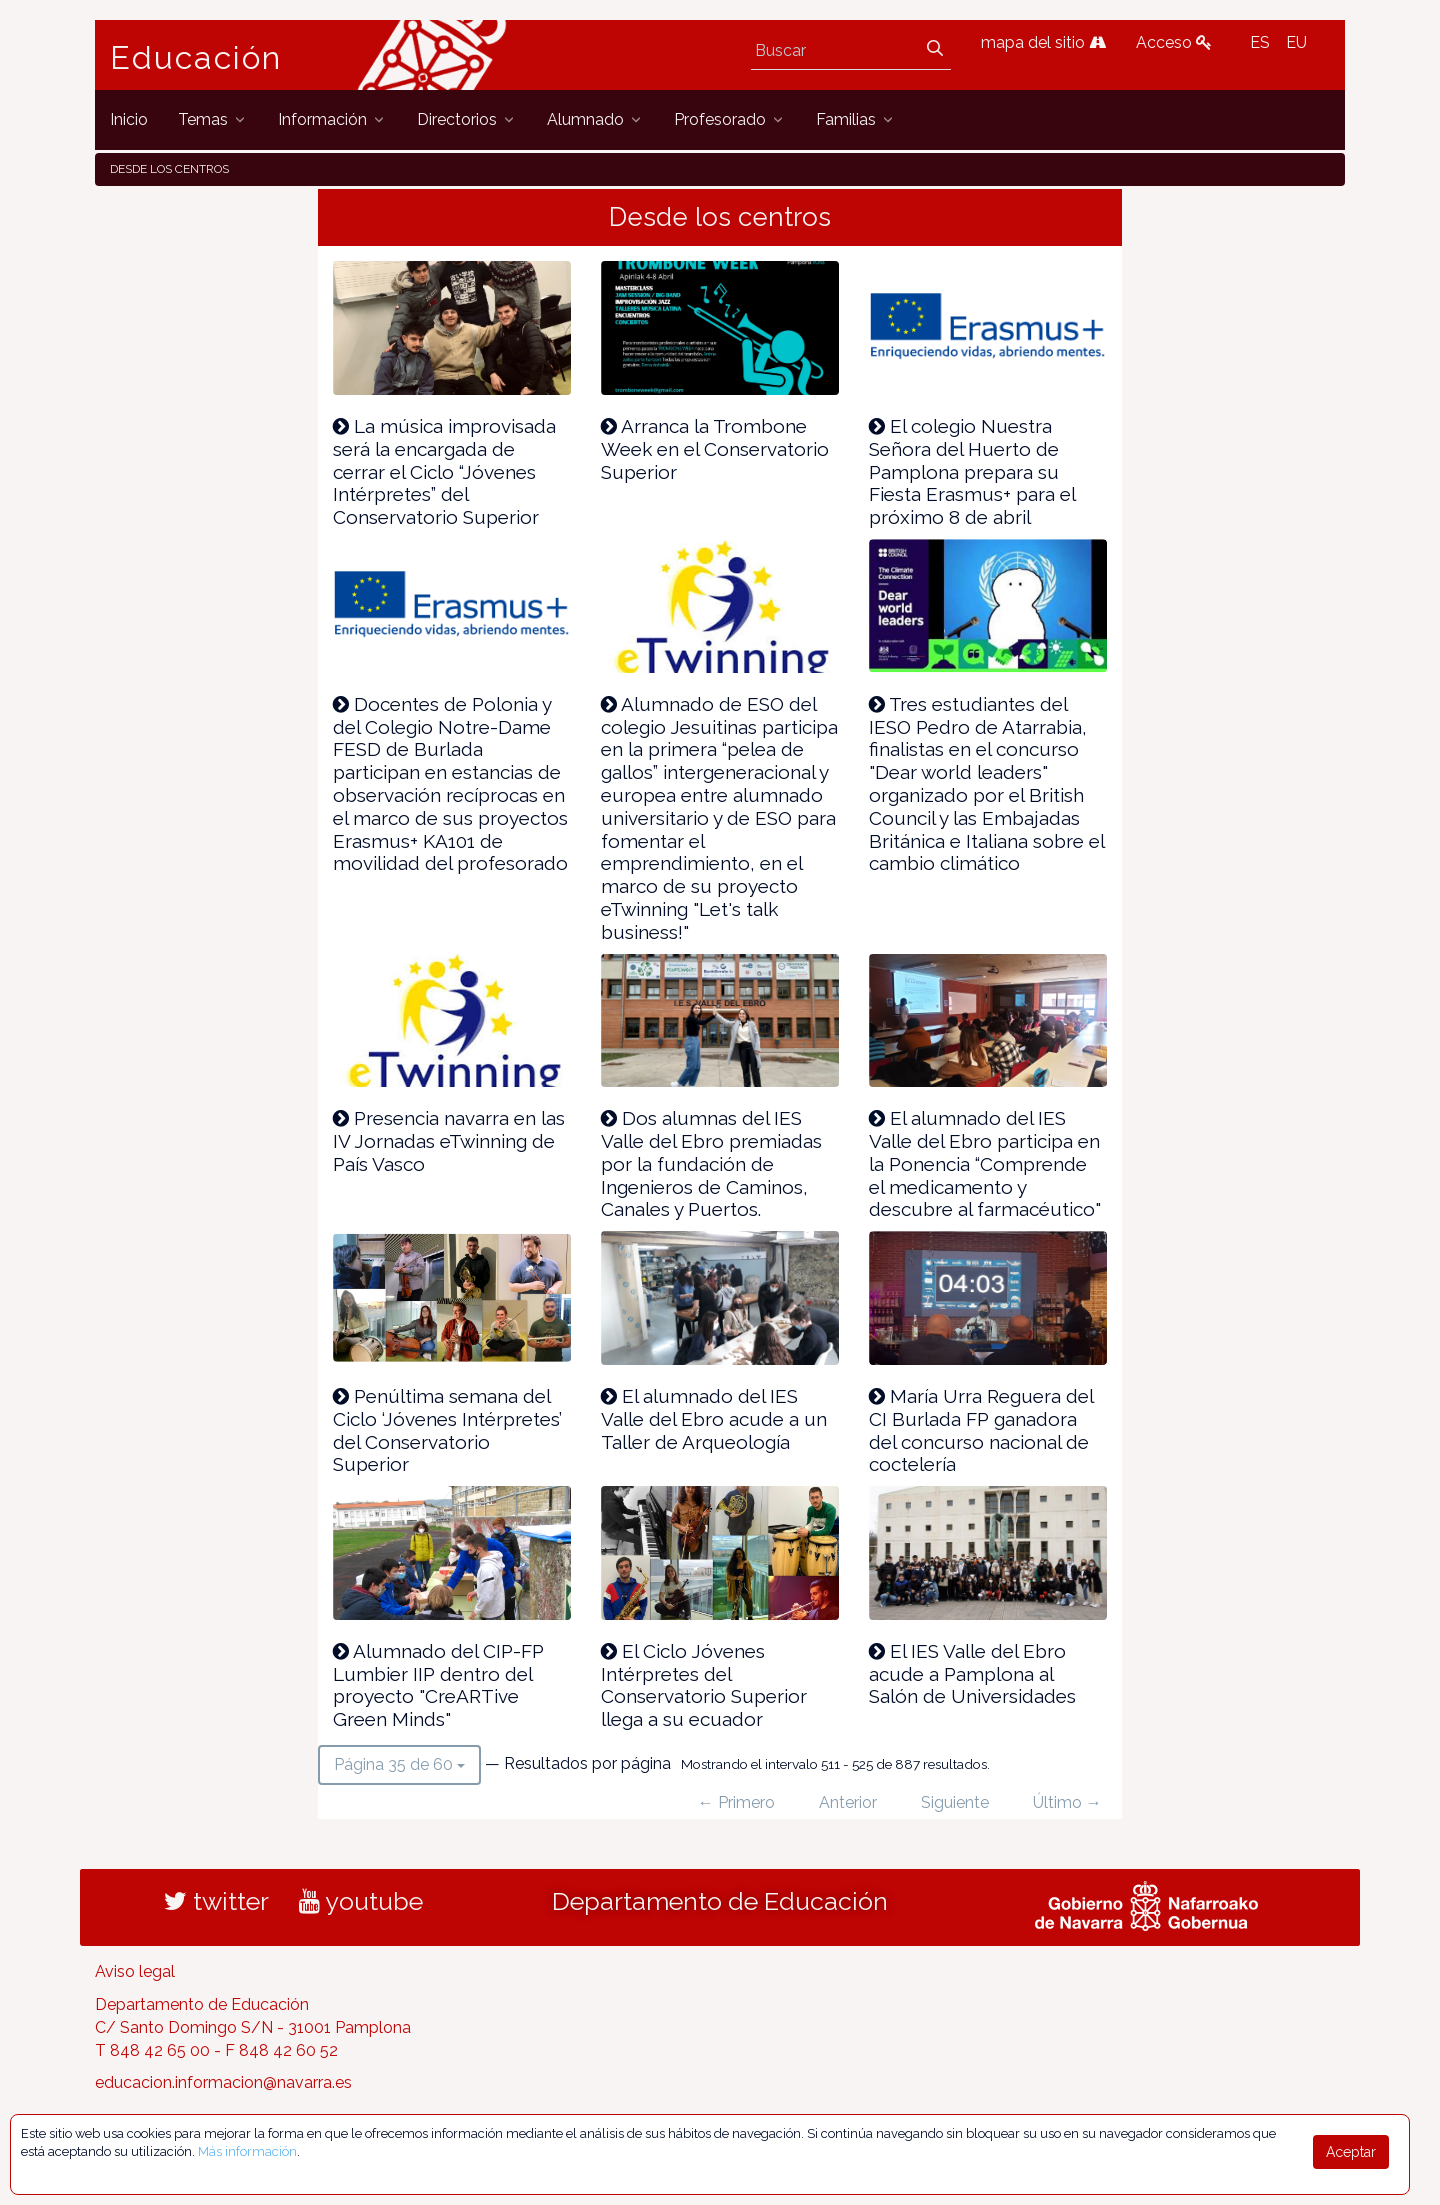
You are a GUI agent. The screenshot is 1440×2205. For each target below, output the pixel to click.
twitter (216, 1901)
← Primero (736, 1802)
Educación (196, 58)
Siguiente (955, 1802)
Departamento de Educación (720, 1901)
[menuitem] (129, 119)
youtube (361, 1901)
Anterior (848, 1802)
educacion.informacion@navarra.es (223, 2082)
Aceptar (1351, 2152)
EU (1296, 42)
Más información (247, 2151)
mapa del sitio (1043, 42)
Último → (1067, 1802)
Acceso (1174, 42)
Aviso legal (135, 1971)
